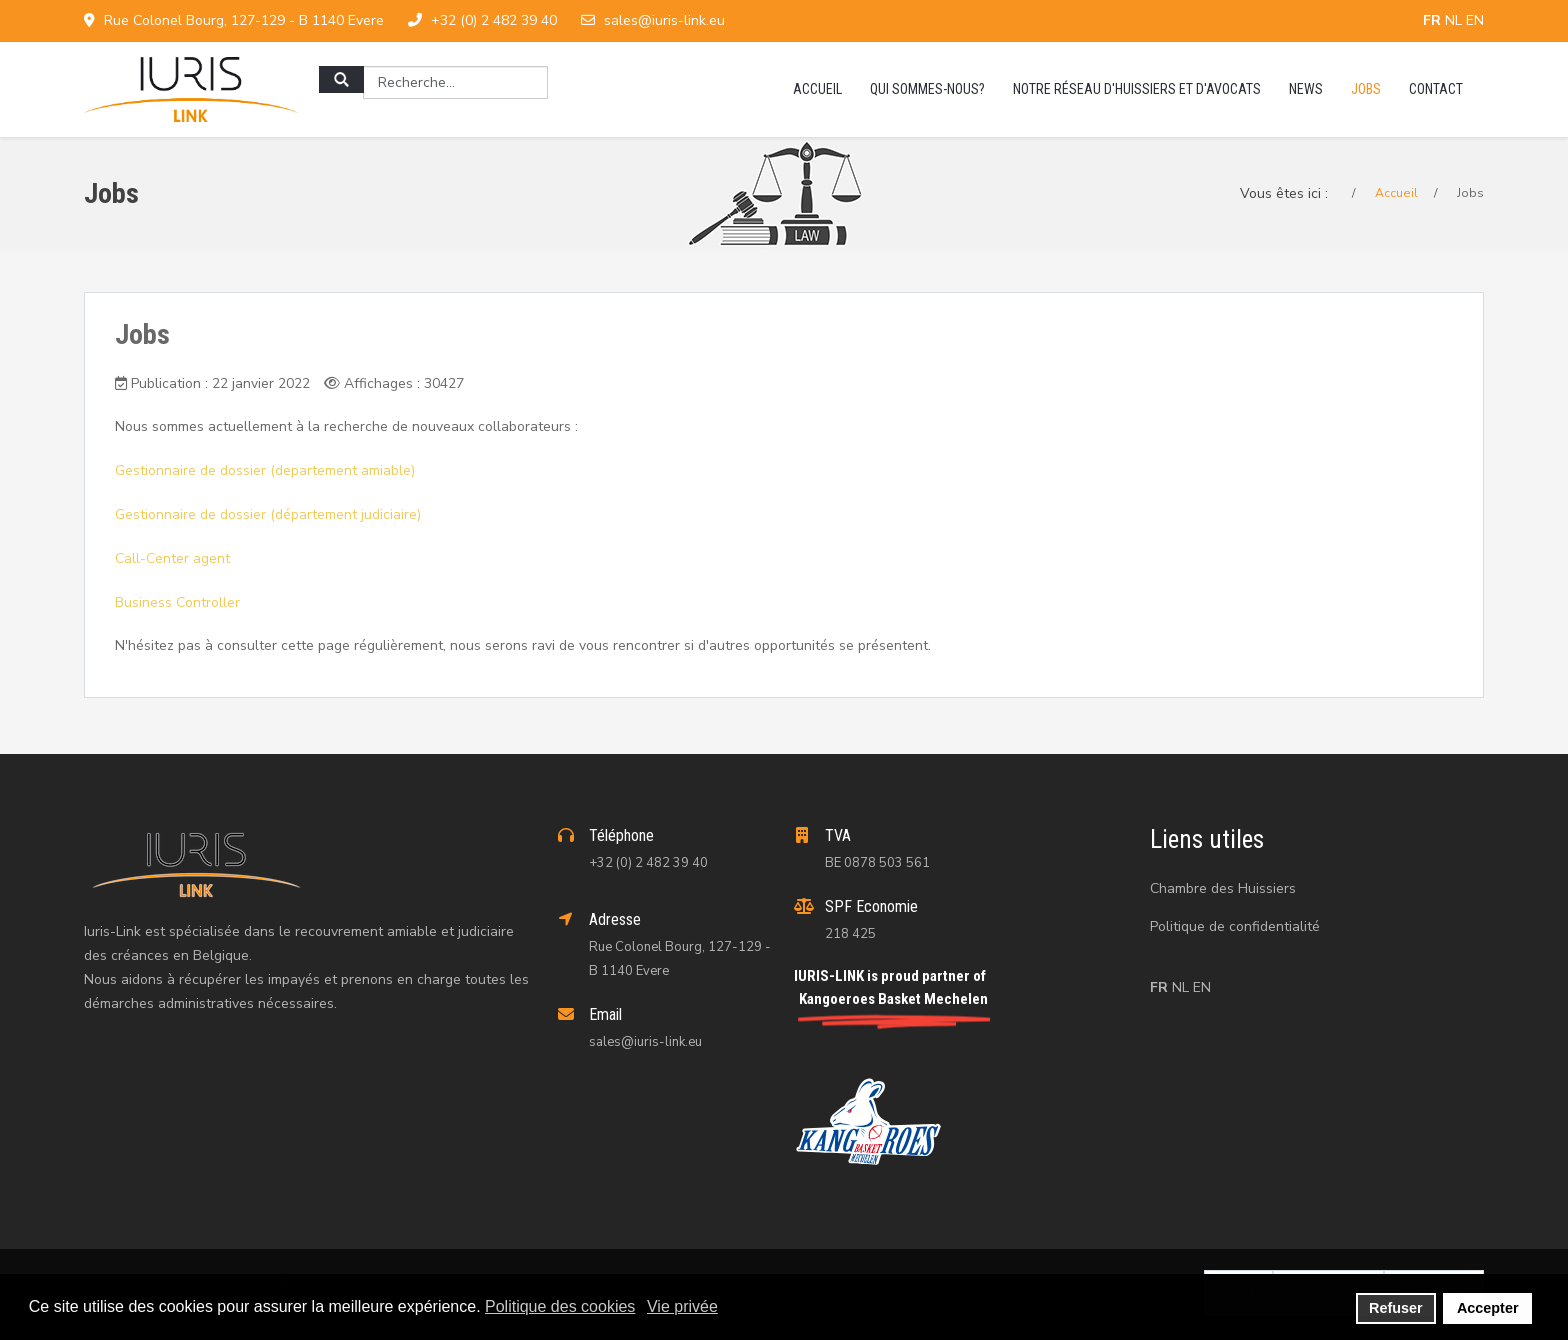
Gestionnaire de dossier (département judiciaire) (268, 514)
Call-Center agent (172, 558)
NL (1455, 20)
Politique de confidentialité (1235, 926)
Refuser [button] (1396, 1308)
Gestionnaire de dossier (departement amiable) (265, 470)
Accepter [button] (1488, 1308)
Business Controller (177, 602)
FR (1434, 20)
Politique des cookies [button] (560, 1306)
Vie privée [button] (682, 1306)
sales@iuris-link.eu (664, 20)
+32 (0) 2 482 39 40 (494, 20)
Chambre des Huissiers (1223, 888)
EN (1475, 20)
